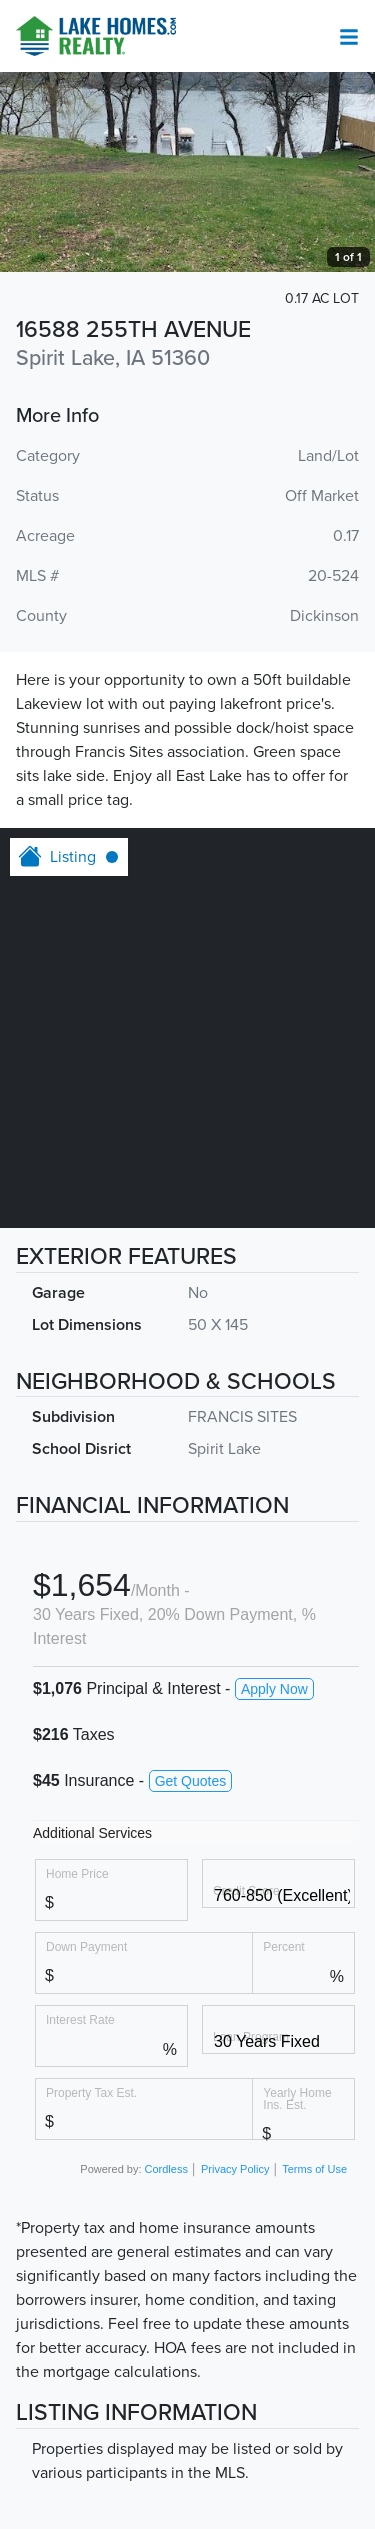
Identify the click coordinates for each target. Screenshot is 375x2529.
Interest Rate (80, 2019)
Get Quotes (191, 1781)
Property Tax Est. (91, 2092)
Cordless (166, 2169)
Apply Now (274, 1689)
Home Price (77, 1873)
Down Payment (86, 1946)
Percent (283, 1946)
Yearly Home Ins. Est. (297, 2098)
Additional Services (92, 1833)
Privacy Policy (235, 2169)
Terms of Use (314, 2169)
